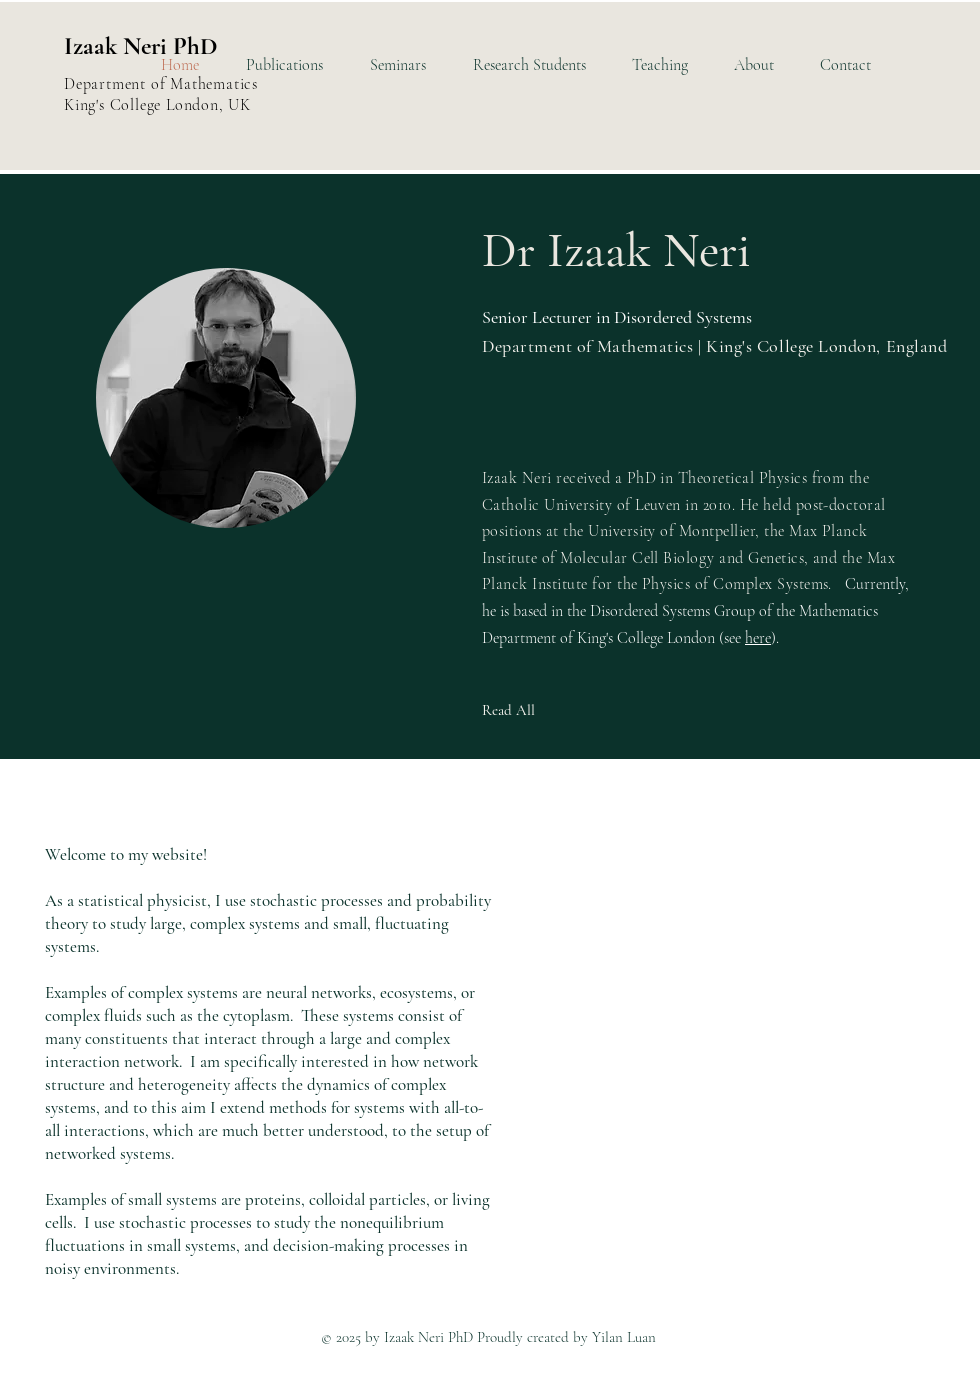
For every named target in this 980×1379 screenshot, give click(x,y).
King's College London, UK (157, 105)
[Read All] (553, 710)
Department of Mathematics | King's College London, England (714, 346)
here (758, 638)
